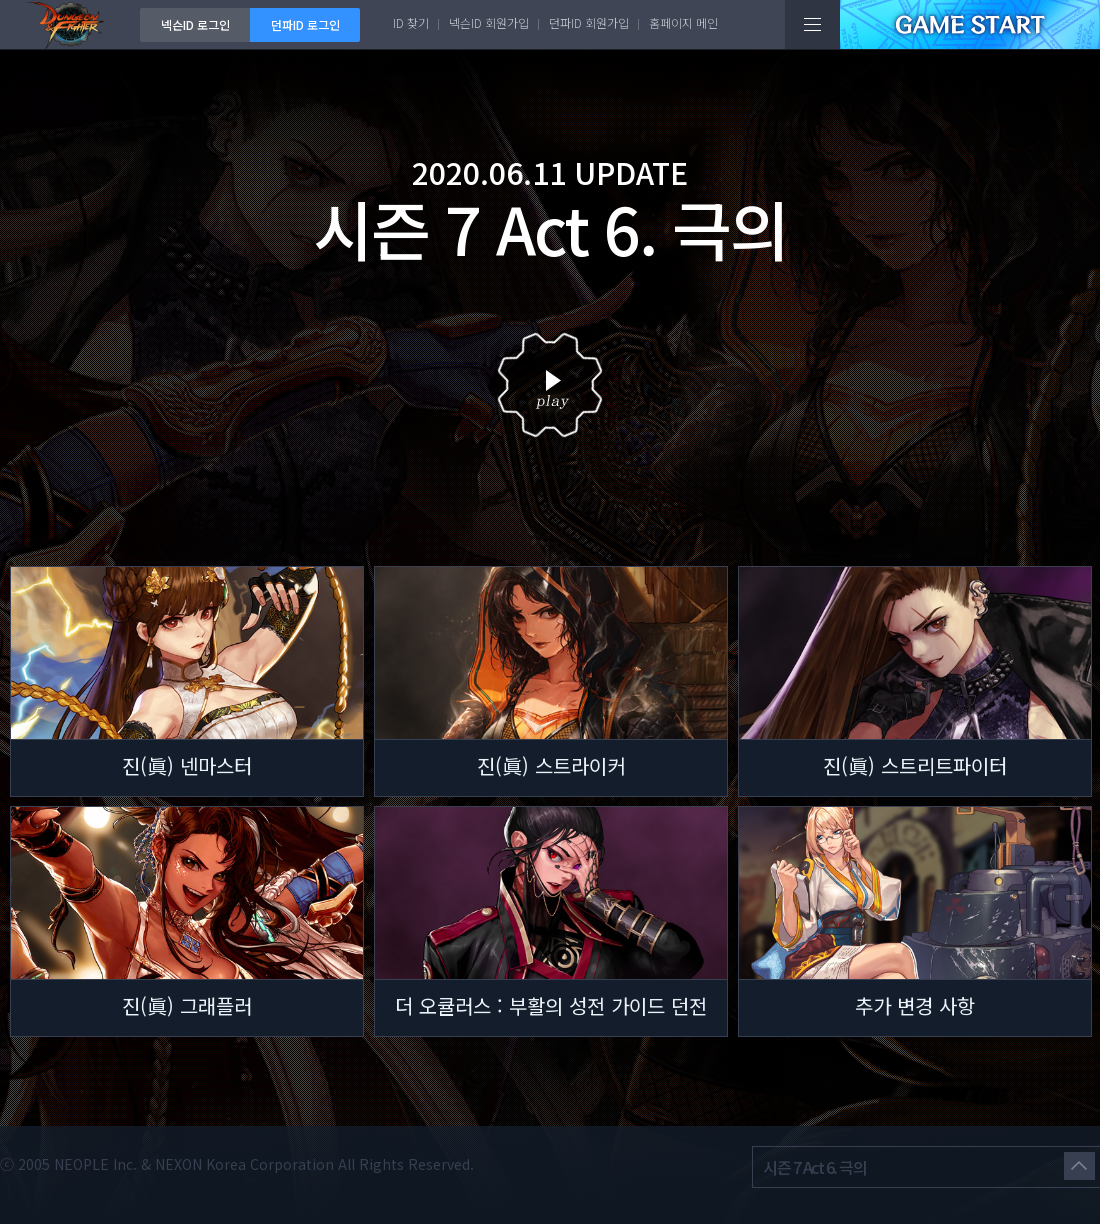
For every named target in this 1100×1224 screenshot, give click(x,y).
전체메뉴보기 (812, 24)
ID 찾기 (411, 22)
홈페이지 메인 (683, 22)
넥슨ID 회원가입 (489, 22)
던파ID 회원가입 (589, 22)
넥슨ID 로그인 (195, 24)
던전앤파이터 (70, 24)
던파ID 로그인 (305, 24)
